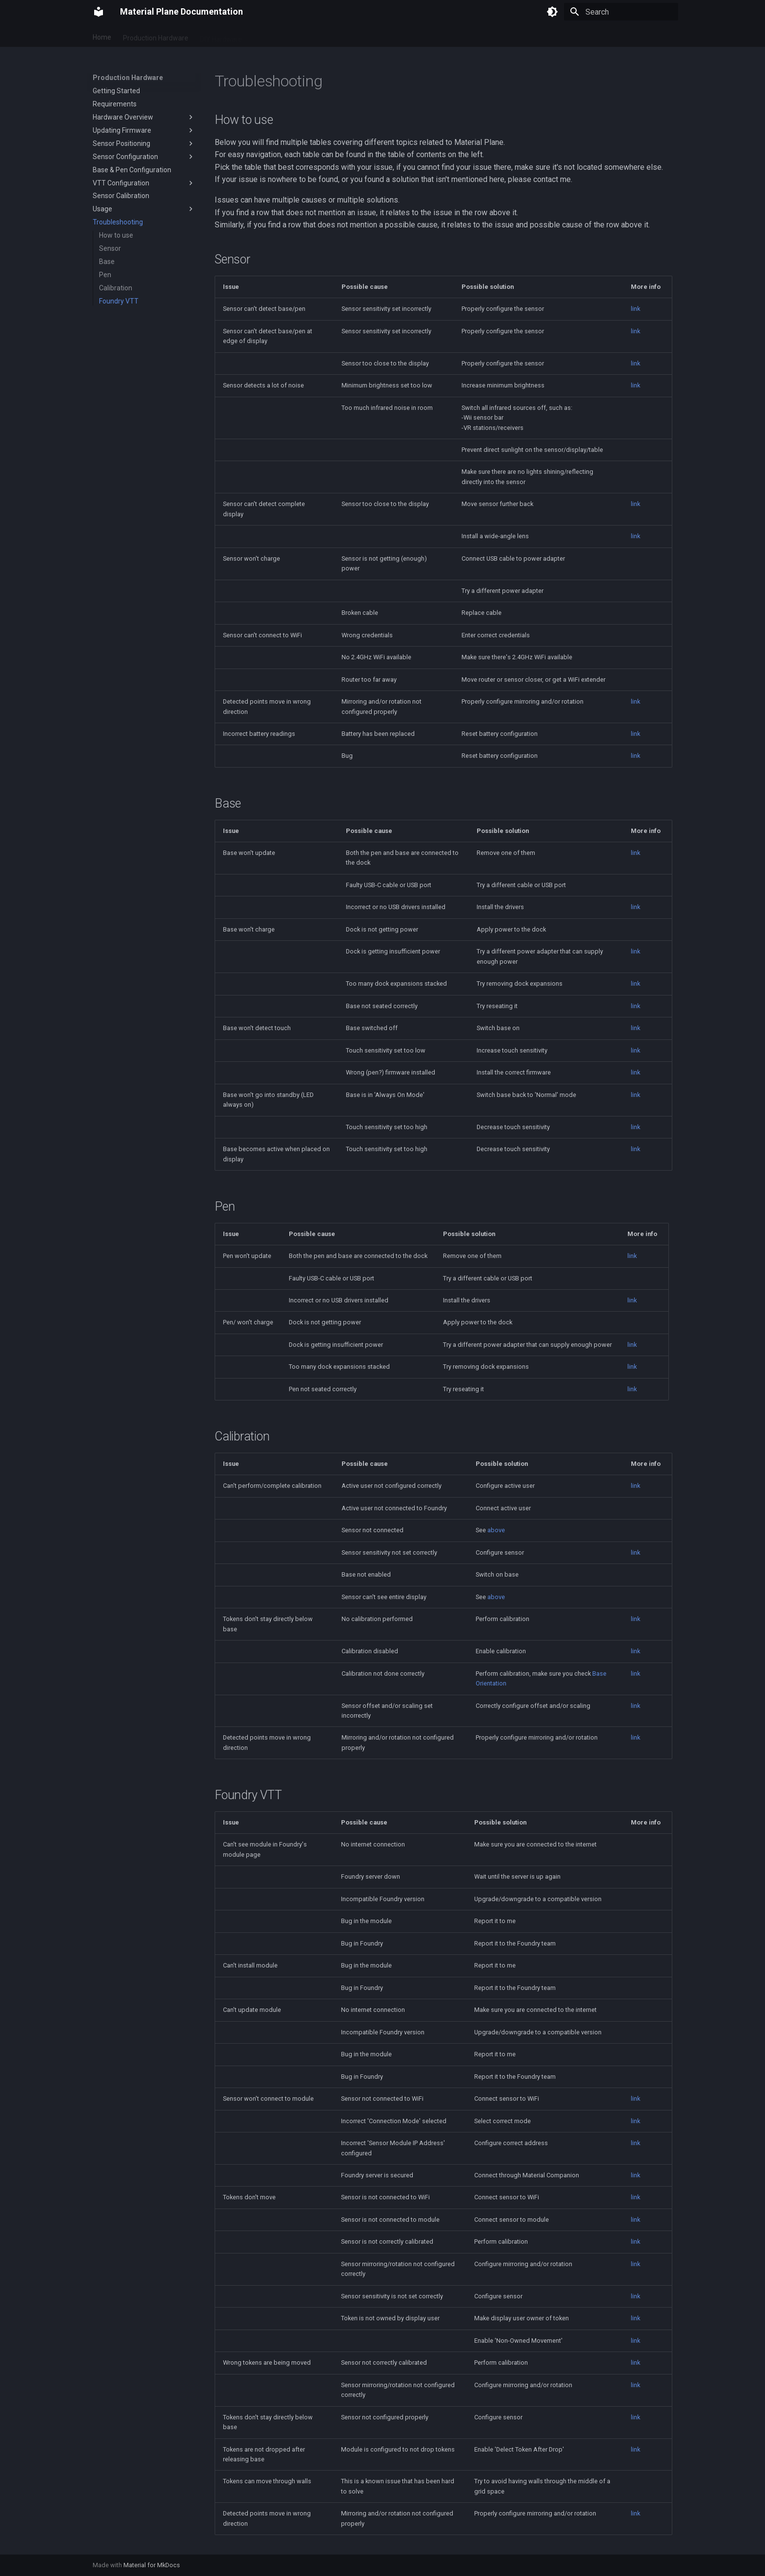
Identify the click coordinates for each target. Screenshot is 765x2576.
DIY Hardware (221, 36)
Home (102, 36)
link (635, 308)
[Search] (621, 11)
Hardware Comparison (400, 36)
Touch (263, 36)
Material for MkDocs (151, 2565)
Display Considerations (319, 36)
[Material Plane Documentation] (98, 11)
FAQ (453, 36)
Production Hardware (155, 36)
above (496, 1530)
